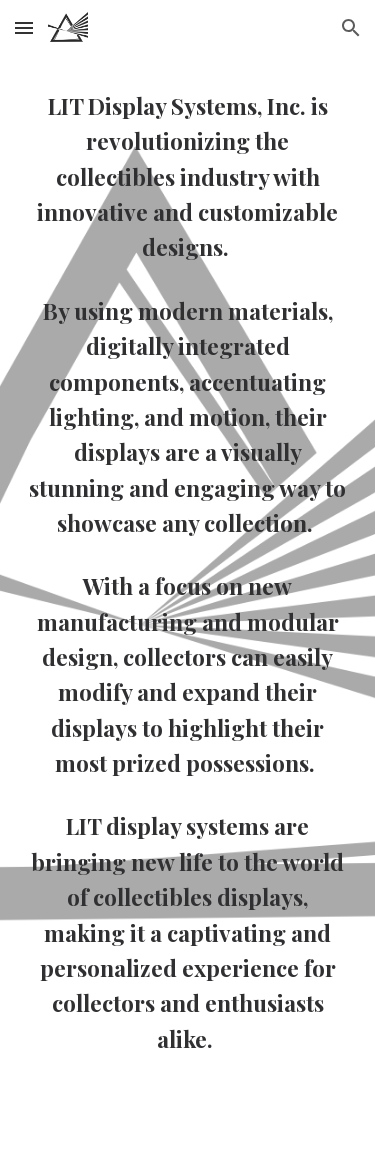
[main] (188, 572)
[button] (24, 27)
